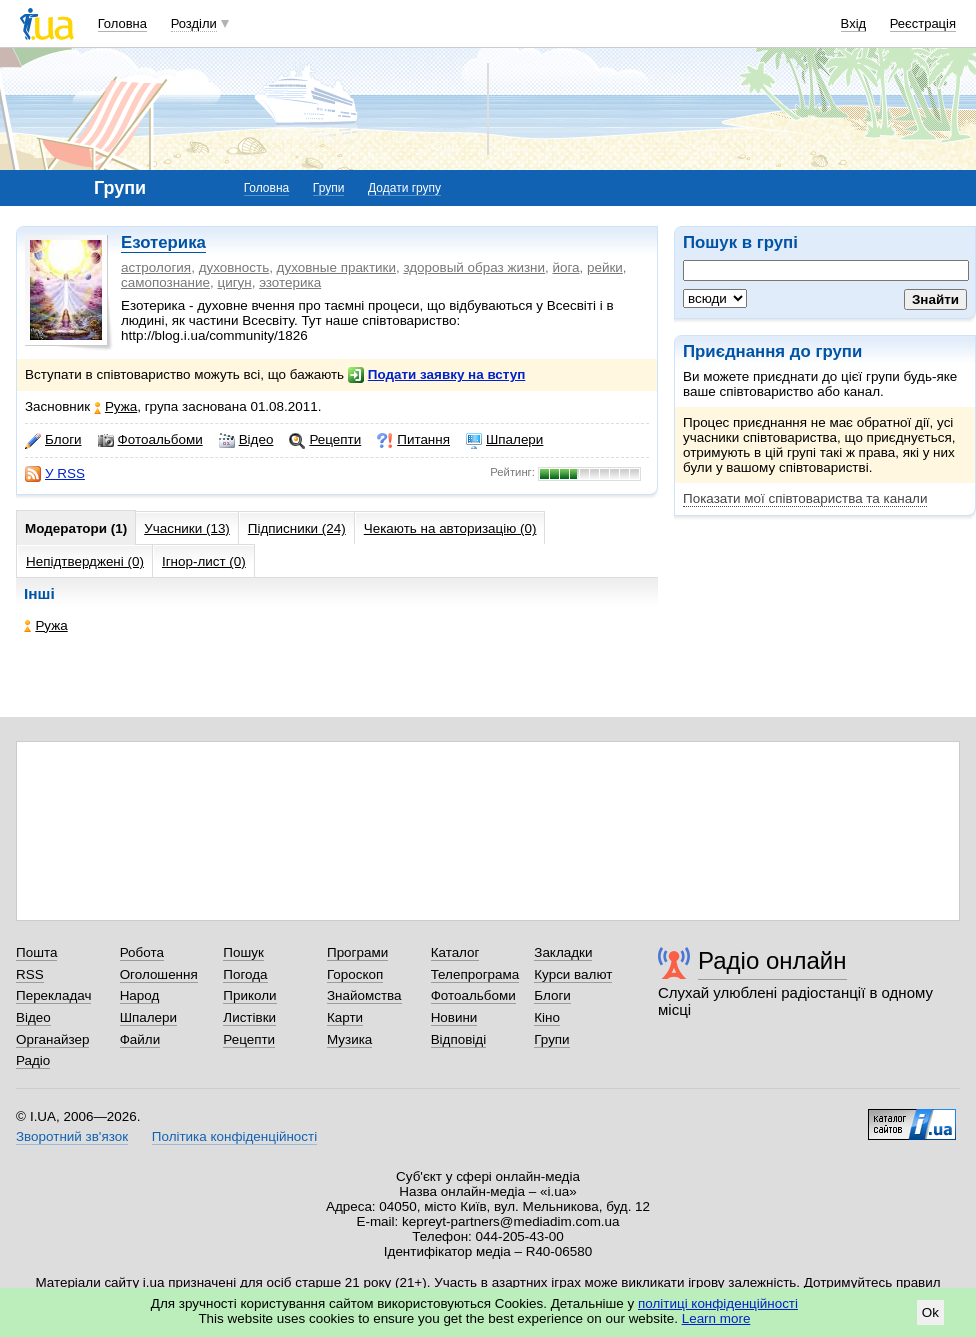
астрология (156, 267)
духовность (234, 267)
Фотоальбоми (150, 440)
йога (565, 267)
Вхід (854, 23)
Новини (454, 1017)
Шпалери (504, 440)
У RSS (55, 474)
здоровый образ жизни (474, 267)
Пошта (36, 952)
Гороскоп (355, 974)
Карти (345, 1017)
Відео (246, 440)
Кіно (547, 1017)
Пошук (243, 952)
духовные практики (336, 267)
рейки (605, 267)
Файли (140, 1039)
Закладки (563, 952)
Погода (245, 974)
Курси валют (573, 974)
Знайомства (364, 995)
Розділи (194, 23)
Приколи (249, 995)
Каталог (455, 952)
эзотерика (290, 282)
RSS (30, 974)
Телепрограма (475, 974)
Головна (122, 23)
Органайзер (52, 1039)
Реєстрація (923, 23)
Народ (140, 995)
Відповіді (459, 1039)
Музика (349, 1039)
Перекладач (53, 995)
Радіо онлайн (772, 960)
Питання (413, 440)
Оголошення (159, 974)
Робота (142, 952)
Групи (329, 188)
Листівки (249, 1017)
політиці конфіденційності (718, 1303)
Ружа (115, 406)
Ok (930, 1312)
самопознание (165, 282)
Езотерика (163, 242)
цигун (234, 282)
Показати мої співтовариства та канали (805, 498)
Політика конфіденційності (234, 1136)
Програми (357, 952)
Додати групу (404, 188)
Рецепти (325, 440)
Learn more (716, 1318)
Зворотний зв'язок (72, 1136)
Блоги (53, 440)
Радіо (33, 1060)
